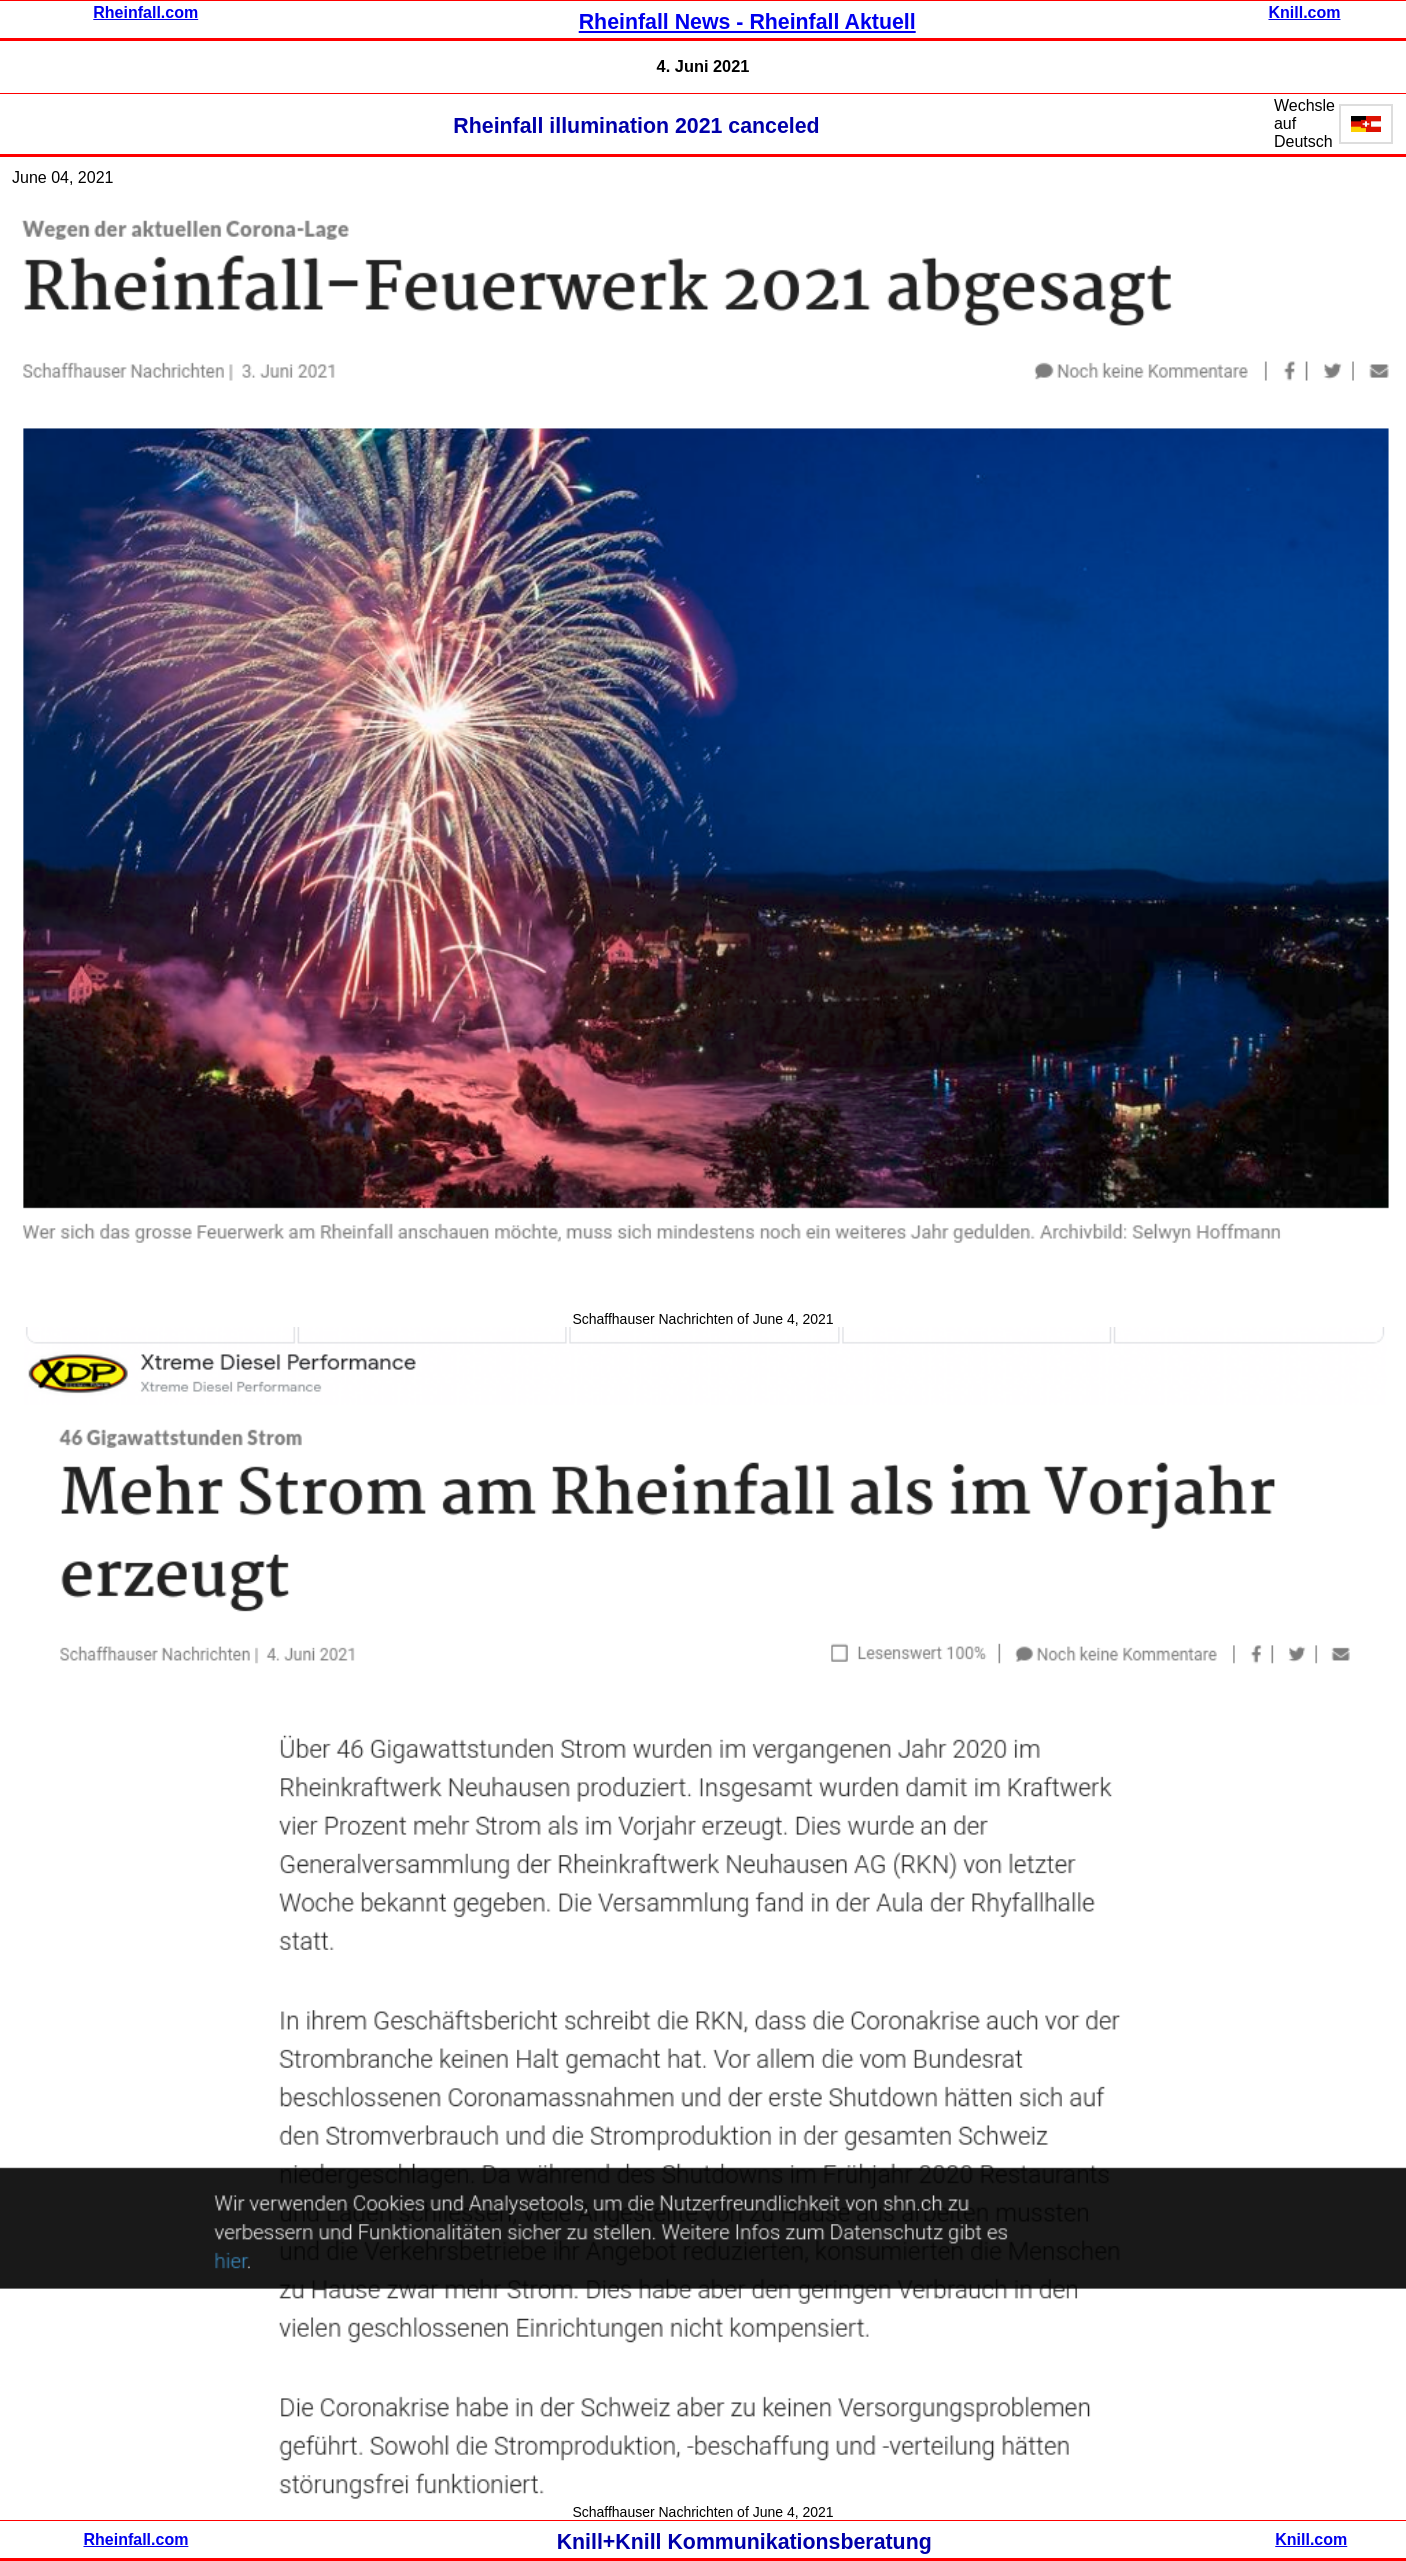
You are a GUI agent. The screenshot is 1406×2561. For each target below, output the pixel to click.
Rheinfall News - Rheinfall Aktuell (747, 22)
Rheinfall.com (145, 12)
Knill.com (1304, 12)
